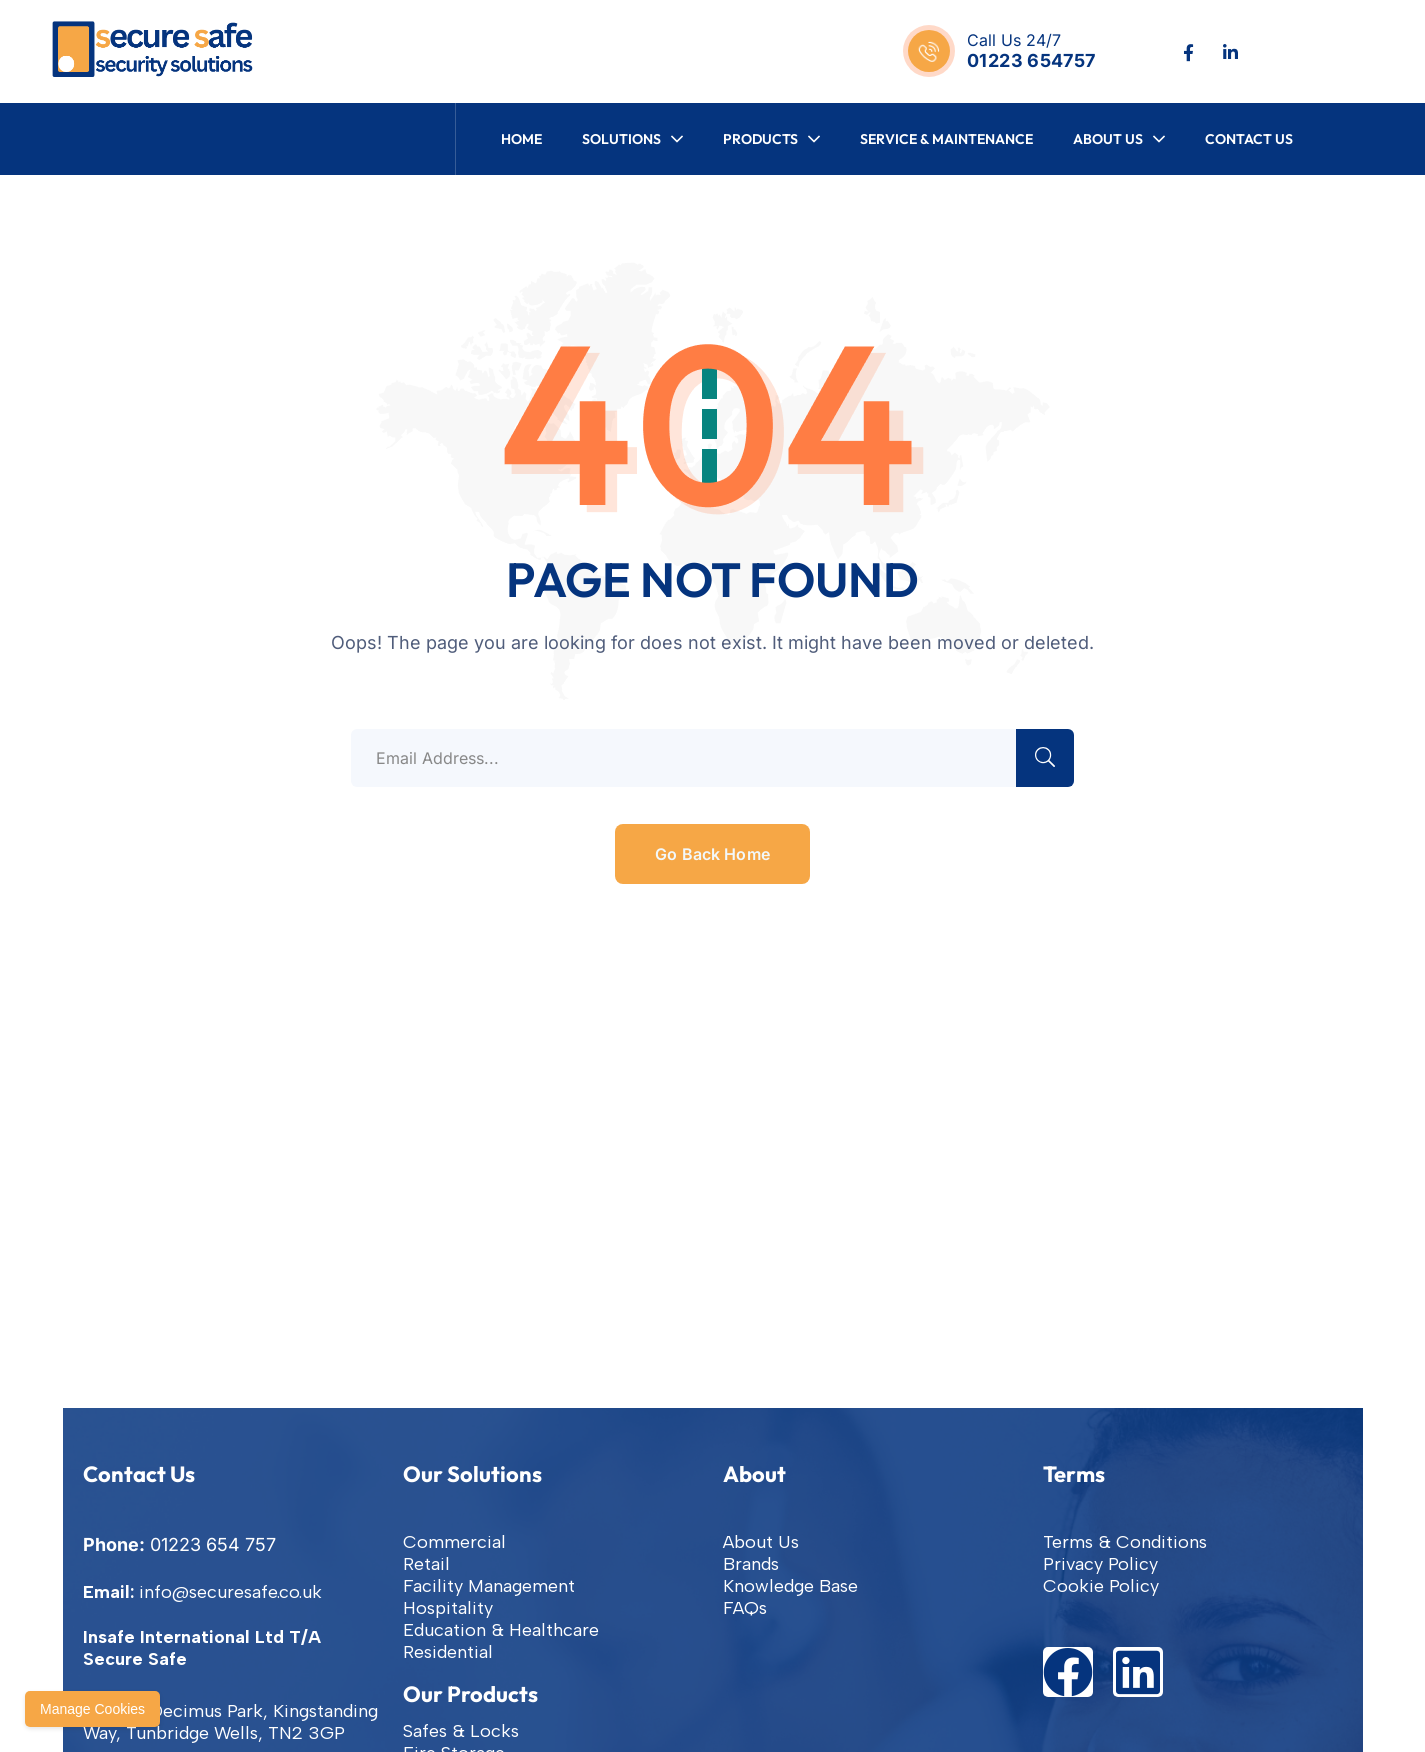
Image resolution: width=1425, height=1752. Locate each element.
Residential (448, 1652)
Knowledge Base (790, 1586)
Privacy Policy (1100, 1564)
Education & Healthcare (501, 1630)
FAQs (745, 1608)
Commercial (454, 1542)
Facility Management (489, 1586)
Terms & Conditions (1125, 1542)
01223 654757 (1031, 60)
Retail (426, 1564)
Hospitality (448, 1608)
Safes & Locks (461, 1731)
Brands (751, 1564)
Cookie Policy (1101, 1586)
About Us (761, 1542)
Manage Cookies (92, 1709)
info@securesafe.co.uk (230, 1592)
